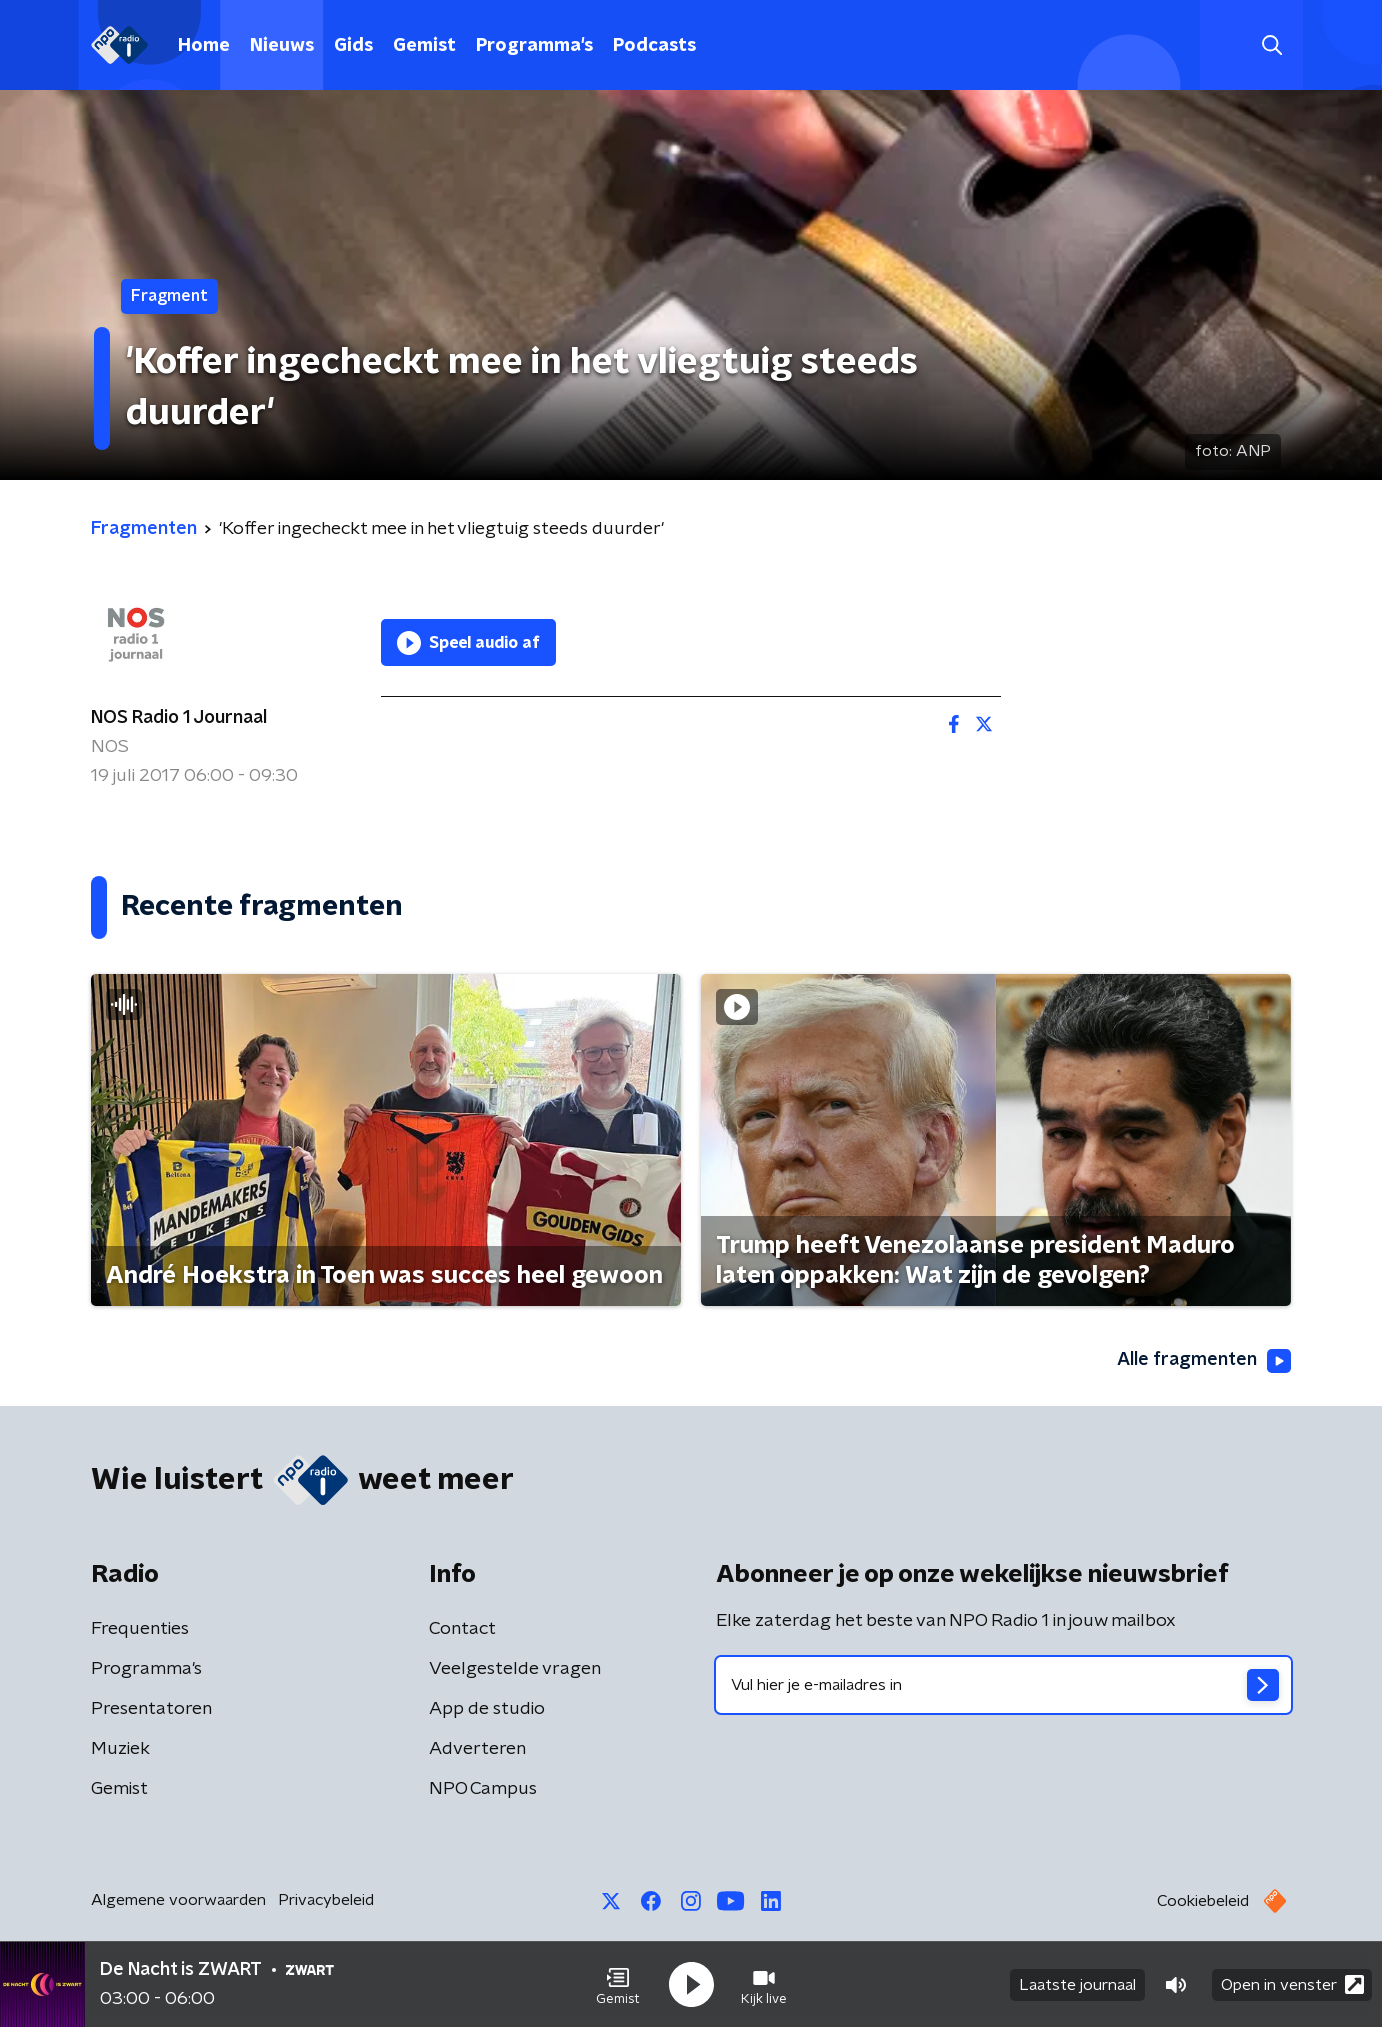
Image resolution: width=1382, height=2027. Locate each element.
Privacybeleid (326, 1900)
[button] (618, 1985)
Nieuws (282, 46)
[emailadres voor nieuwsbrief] (1003, 1685)
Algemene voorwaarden (178, 1900)
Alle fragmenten (1204, 1361)
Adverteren (477, 1749)
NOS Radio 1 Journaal (179, 718)
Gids (353, 46)
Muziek (120, 1749)
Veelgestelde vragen (515, 1669)
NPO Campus (483, 1789)
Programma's (534, 46)
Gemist (424, 46)
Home (204, 46)
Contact (462, 1629)
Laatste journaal (1077, 1985)
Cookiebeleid (1203, 1901)
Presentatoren (151, 1709)
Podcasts (654, 46)
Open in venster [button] (1292, 1984)
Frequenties (140, 1629)
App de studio (487, 1709)
